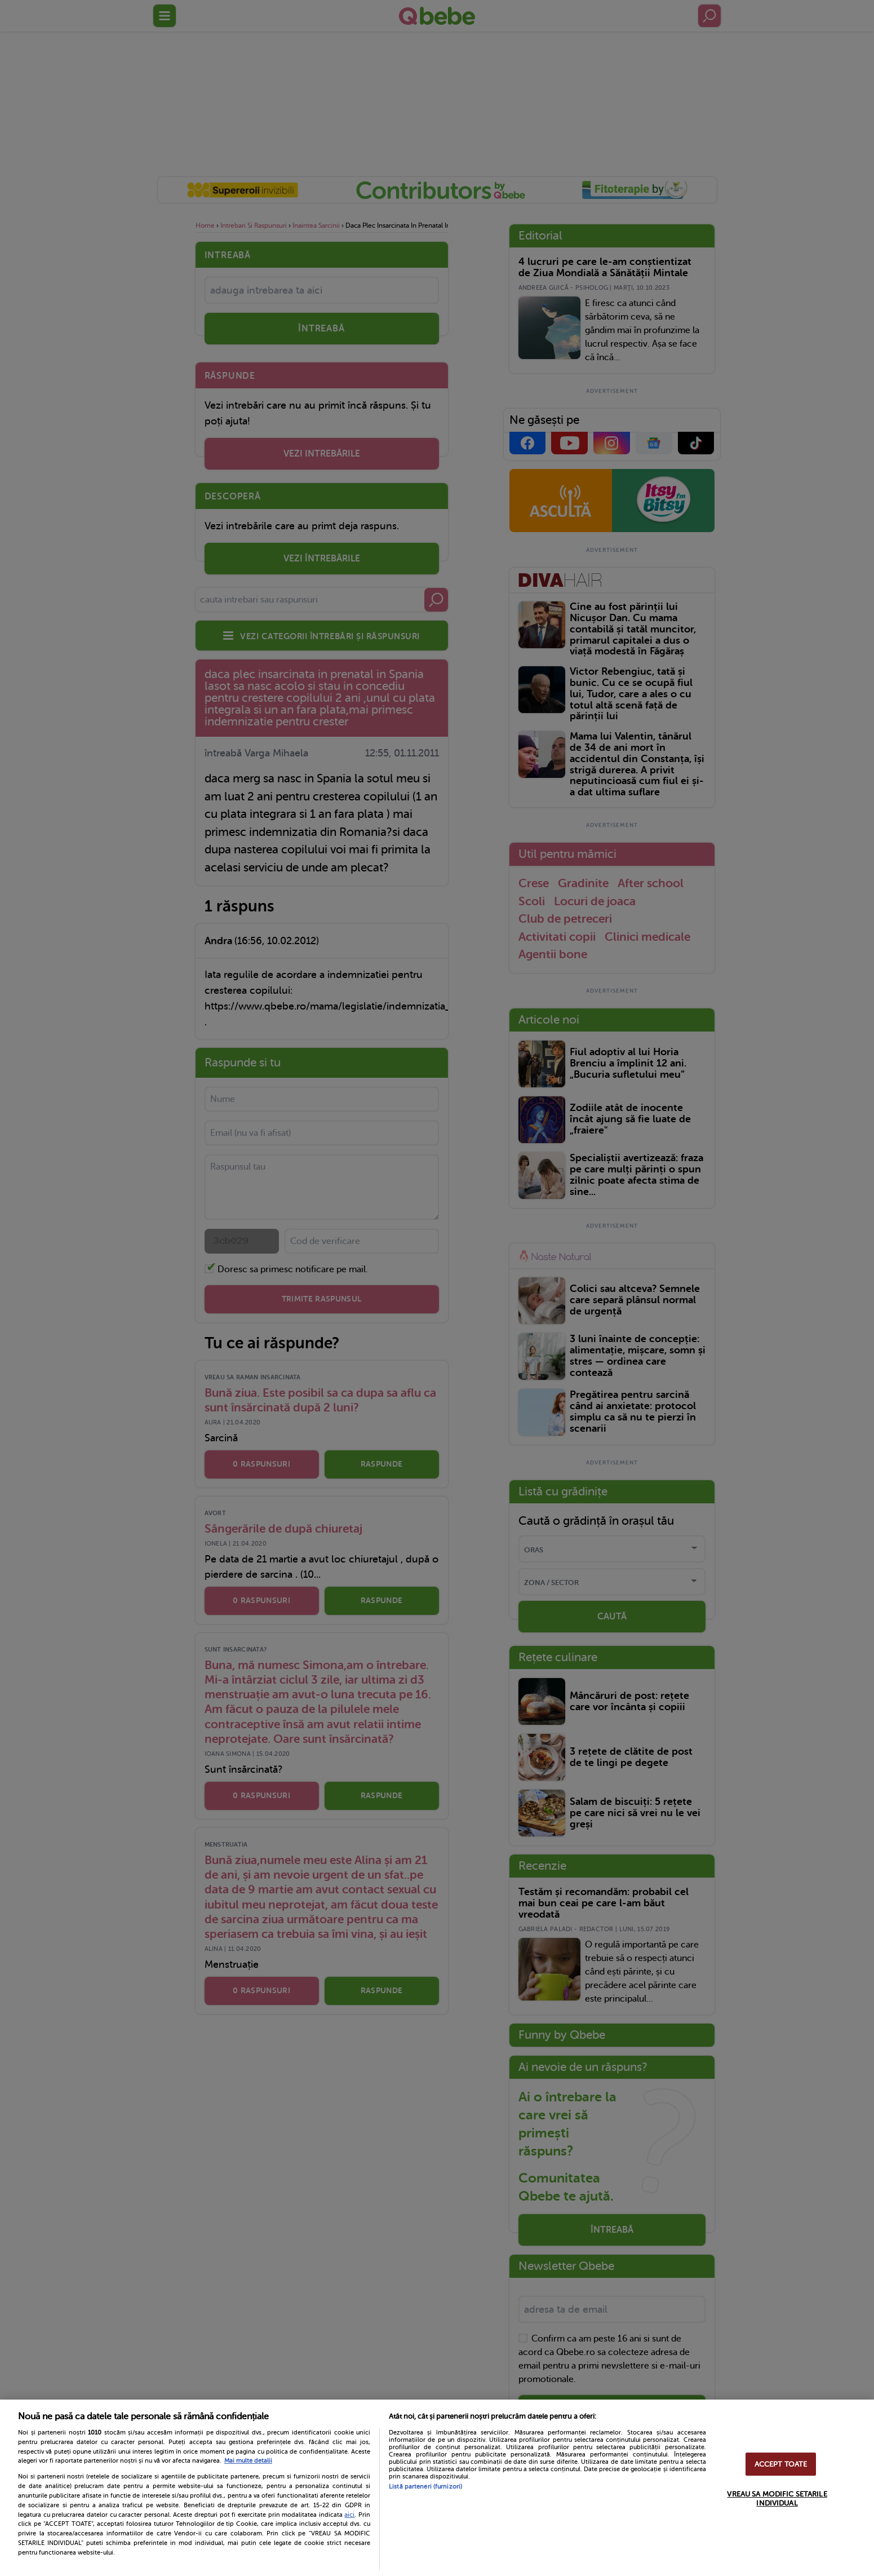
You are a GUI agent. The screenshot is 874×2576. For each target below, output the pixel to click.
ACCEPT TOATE (781, 2464)
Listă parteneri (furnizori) (425, 2486)
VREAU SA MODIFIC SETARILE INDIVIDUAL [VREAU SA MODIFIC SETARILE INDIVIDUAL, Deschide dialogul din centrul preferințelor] (777, 2498)
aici (349, 2515)
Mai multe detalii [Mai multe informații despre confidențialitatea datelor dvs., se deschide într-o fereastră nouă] (248, 2460)
